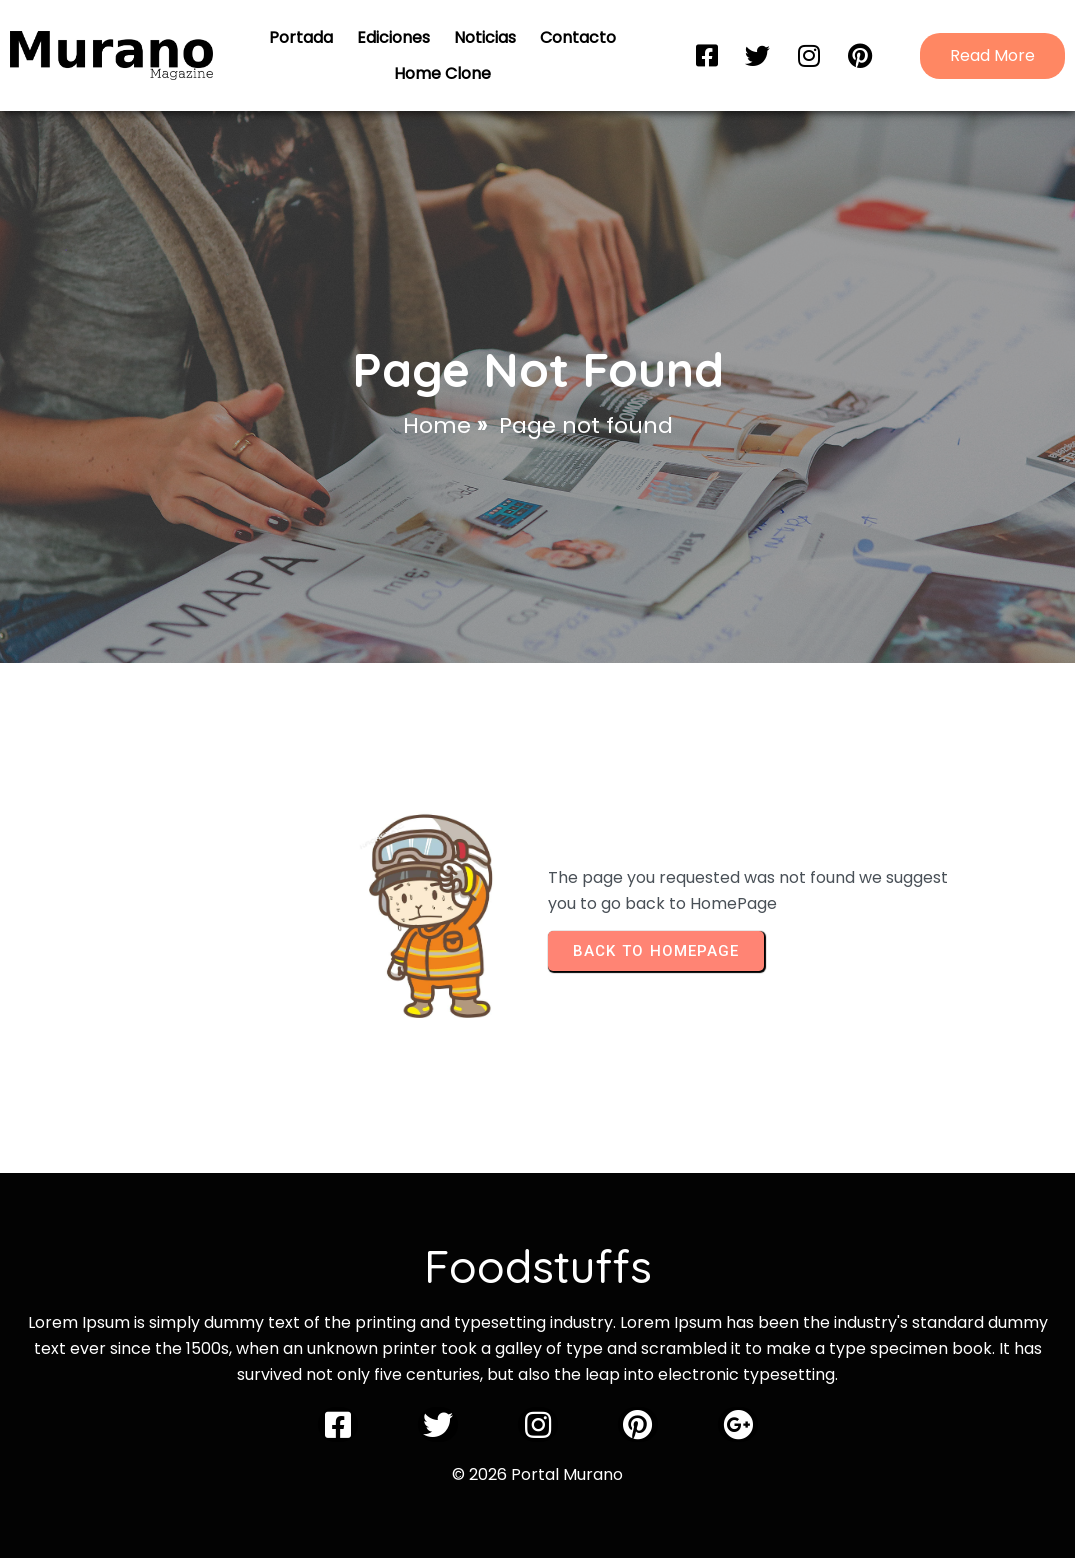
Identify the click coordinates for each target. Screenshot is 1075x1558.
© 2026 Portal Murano (537, 1474)
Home (437, 425)
